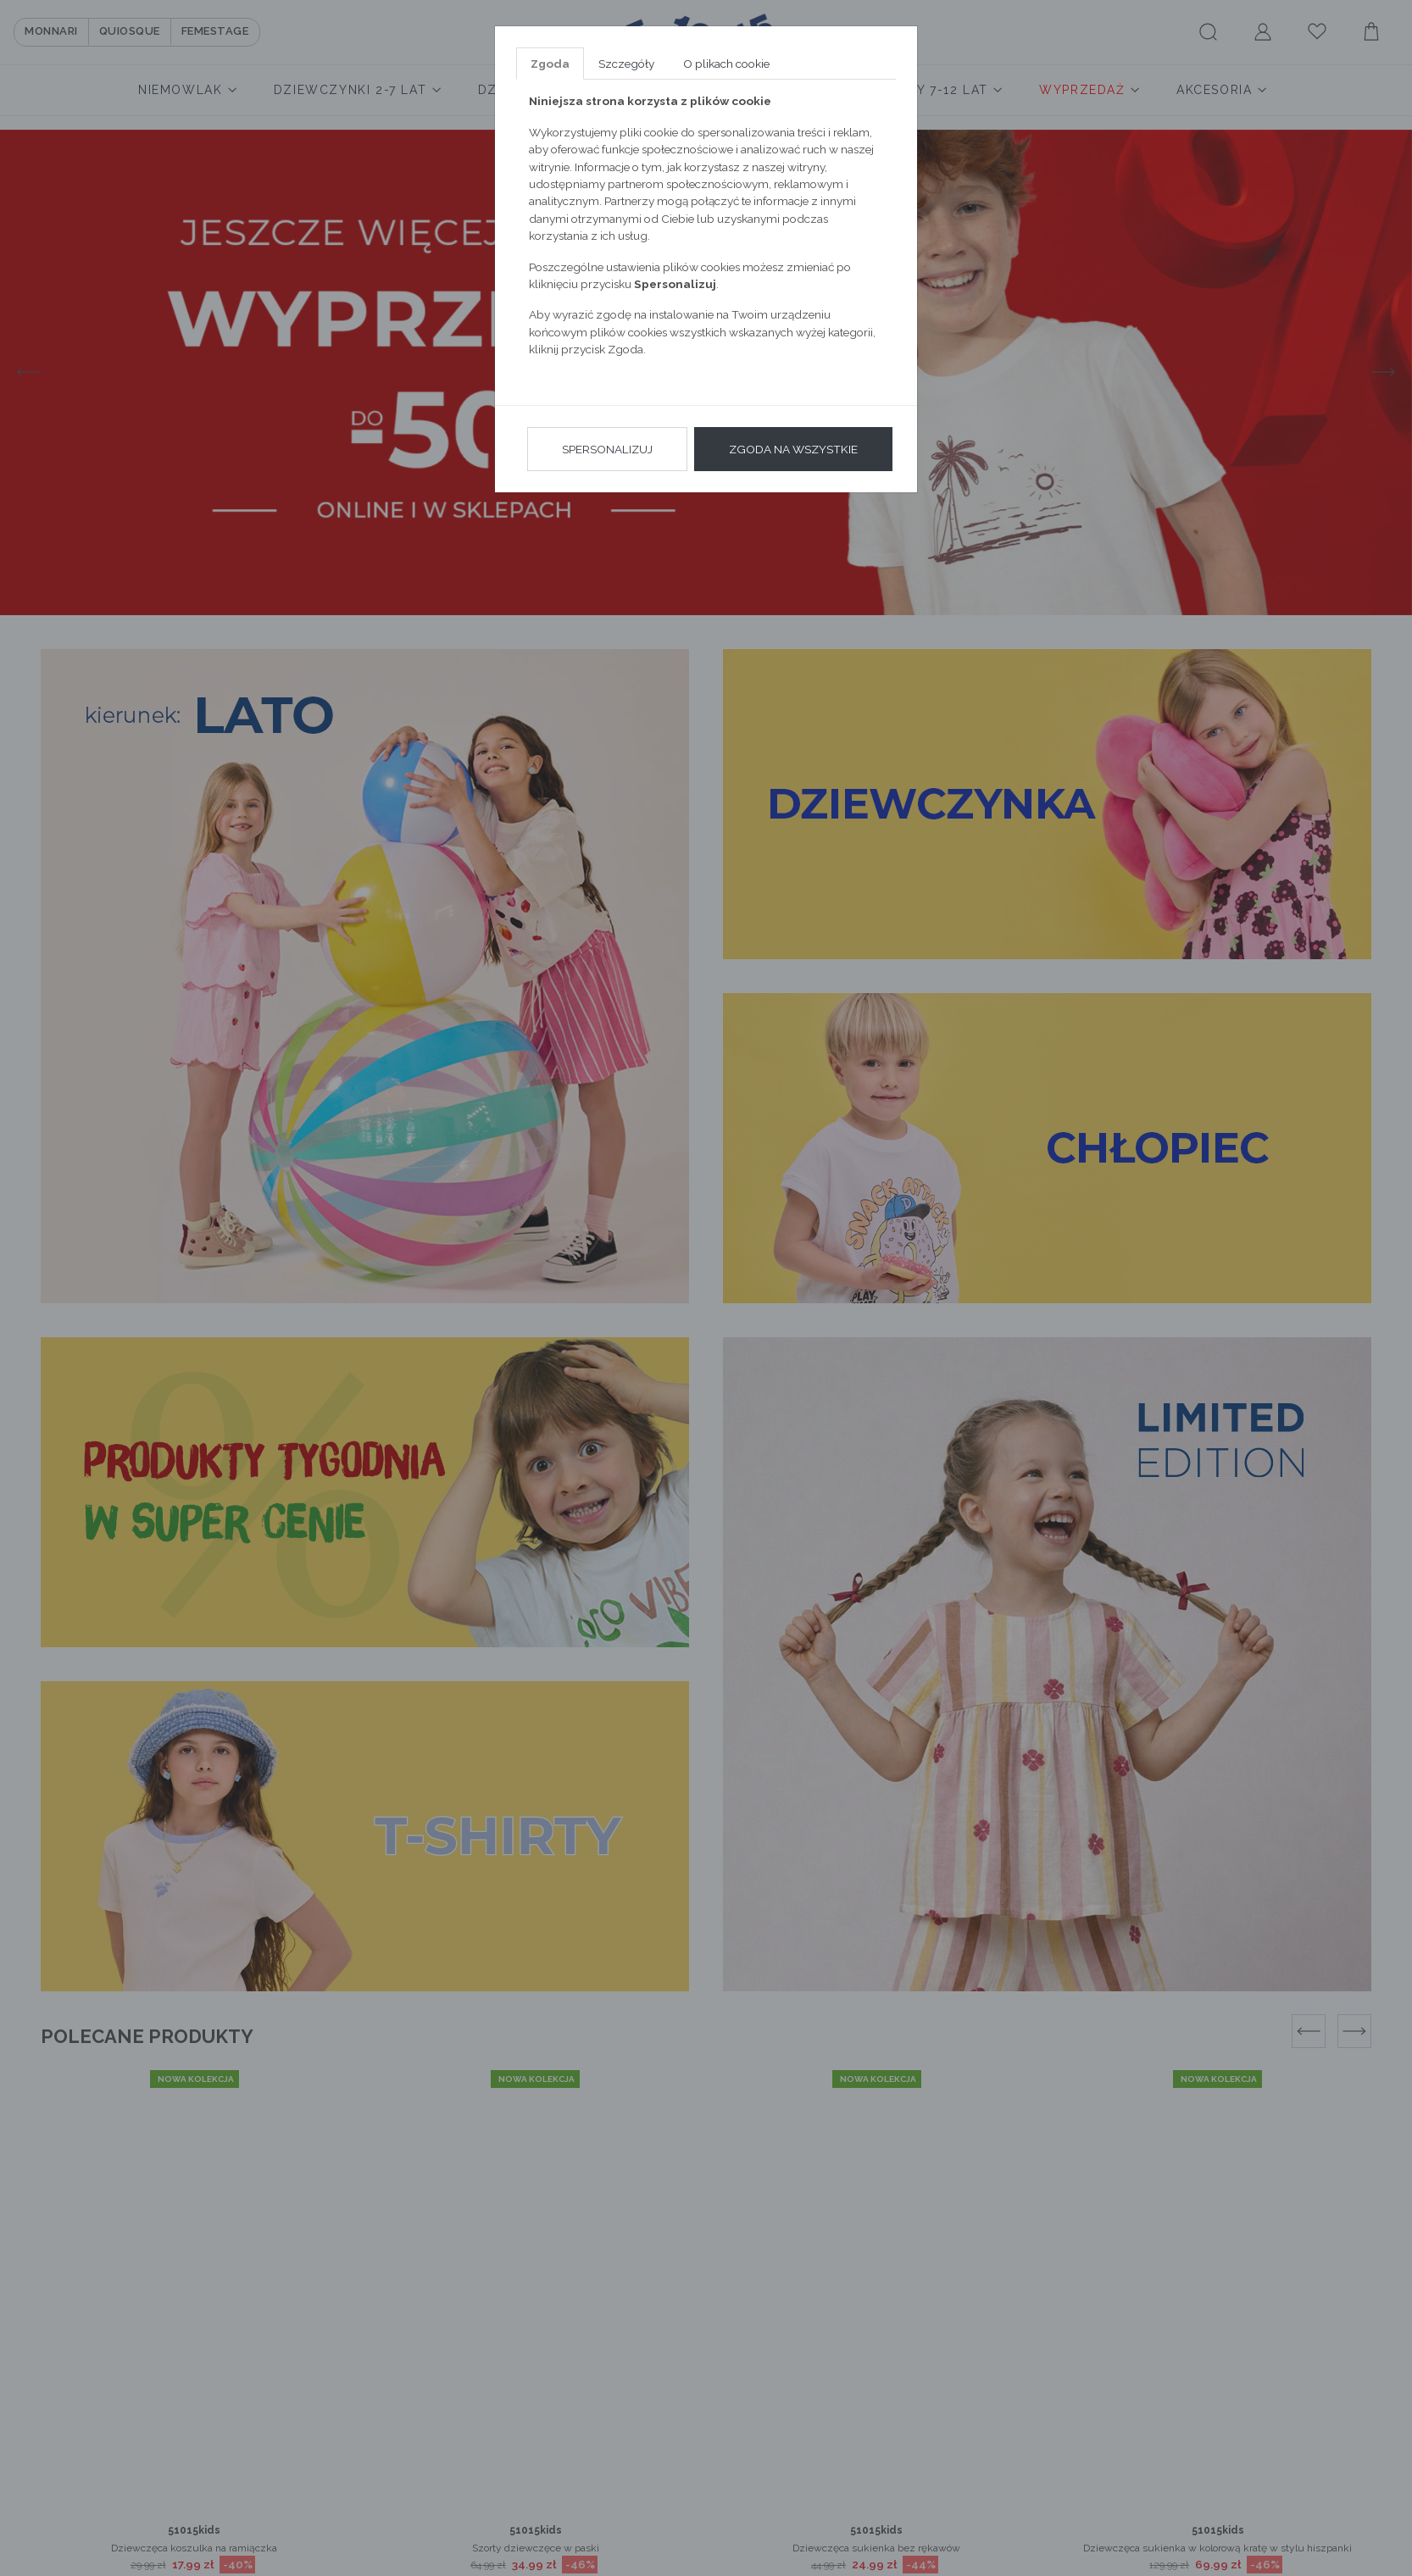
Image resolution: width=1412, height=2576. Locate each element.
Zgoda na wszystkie (793, 449)
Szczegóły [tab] (626, 63)
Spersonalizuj (607, 449)
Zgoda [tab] (550, 63)
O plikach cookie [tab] (726, 63)
